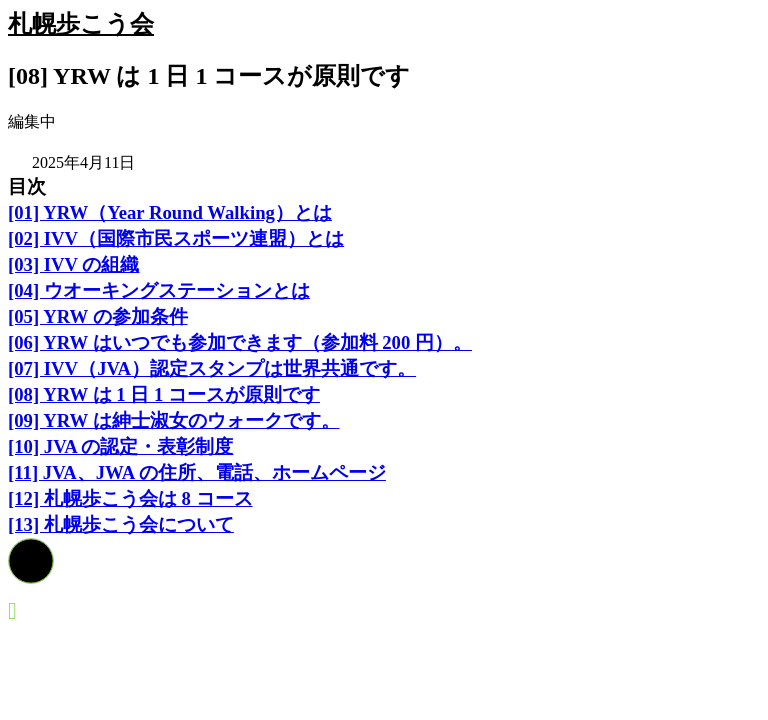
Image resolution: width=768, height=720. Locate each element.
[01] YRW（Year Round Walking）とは (170, 212)
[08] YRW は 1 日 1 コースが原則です (164, 394)
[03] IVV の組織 (73, 264)
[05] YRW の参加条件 (98, 316)
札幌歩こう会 (81, 24)
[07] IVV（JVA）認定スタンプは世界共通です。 (212, 368)
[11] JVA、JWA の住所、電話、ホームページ (197, 472)
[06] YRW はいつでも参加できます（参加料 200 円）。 (240, 342)
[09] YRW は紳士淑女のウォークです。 (174, 420)
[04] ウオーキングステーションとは (159, 290)
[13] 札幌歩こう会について (121, 524)
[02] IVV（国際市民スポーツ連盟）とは (176, 238)
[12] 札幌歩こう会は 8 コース (130, 498)
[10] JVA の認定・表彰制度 (120, 446)
